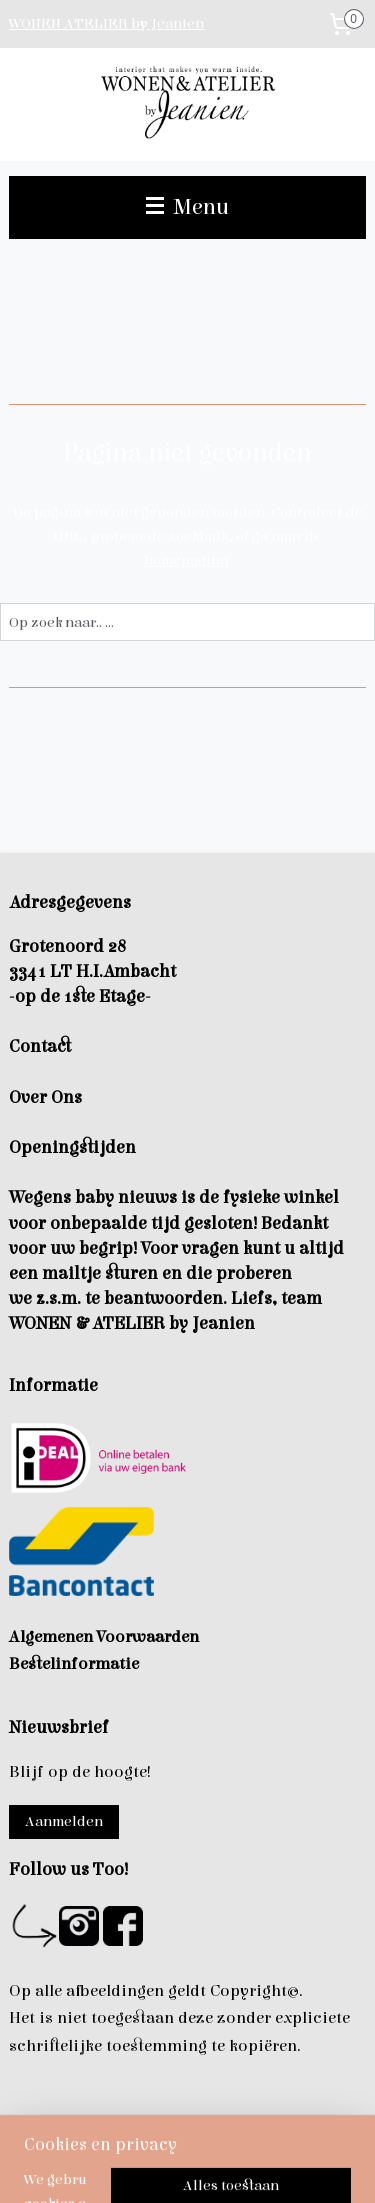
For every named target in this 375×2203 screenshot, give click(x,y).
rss (294, 2133)
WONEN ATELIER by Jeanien (106, 23)
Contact (40, 1046)
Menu (187, 207)
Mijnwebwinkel (243, 2166)
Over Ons (45, 1097)
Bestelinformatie (74, 1664)
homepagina (186, 560)
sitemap (258, 2133)
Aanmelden (64, 1821)
